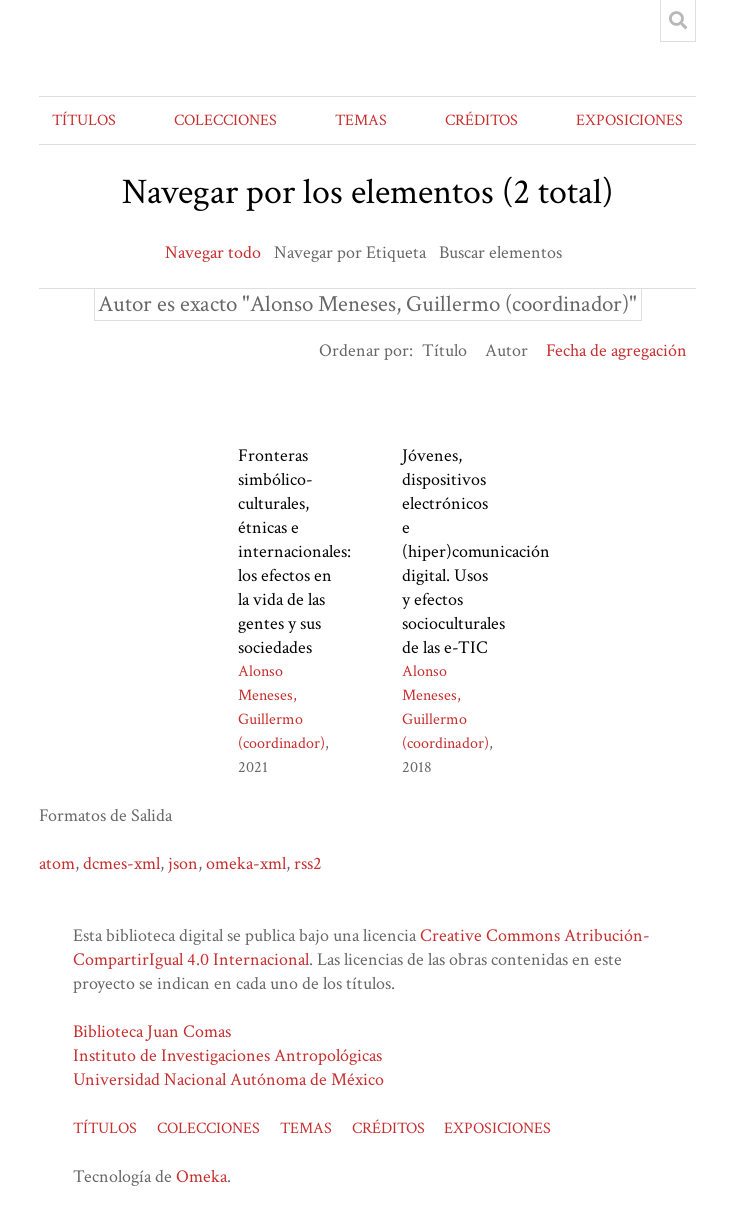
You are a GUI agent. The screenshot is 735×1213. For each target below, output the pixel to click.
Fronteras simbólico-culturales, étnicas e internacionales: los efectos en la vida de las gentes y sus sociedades (294, 551)
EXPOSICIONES (629, 120)
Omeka (201, 1176)
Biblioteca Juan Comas (152, 1031)
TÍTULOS (84, 120)
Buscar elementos (500, 252)
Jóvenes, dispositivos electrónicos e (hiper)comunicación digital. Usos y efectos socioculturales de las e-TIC (476, 551)
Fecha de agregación (616, 350)
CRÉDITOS (481, 120)
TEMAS (361, 120)
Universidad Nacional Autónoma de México (228, 1079)
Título (444, 350)
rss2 (308, 863)
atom (57, 863)
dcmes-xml (121, 863)
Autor (506, 350)
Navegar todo (213, 252)
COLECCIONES (225, 120)
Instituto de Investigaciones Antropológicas (227, 1055)
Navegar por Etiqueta (350, 252)
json (183, 863)
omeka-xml (246, 863)
